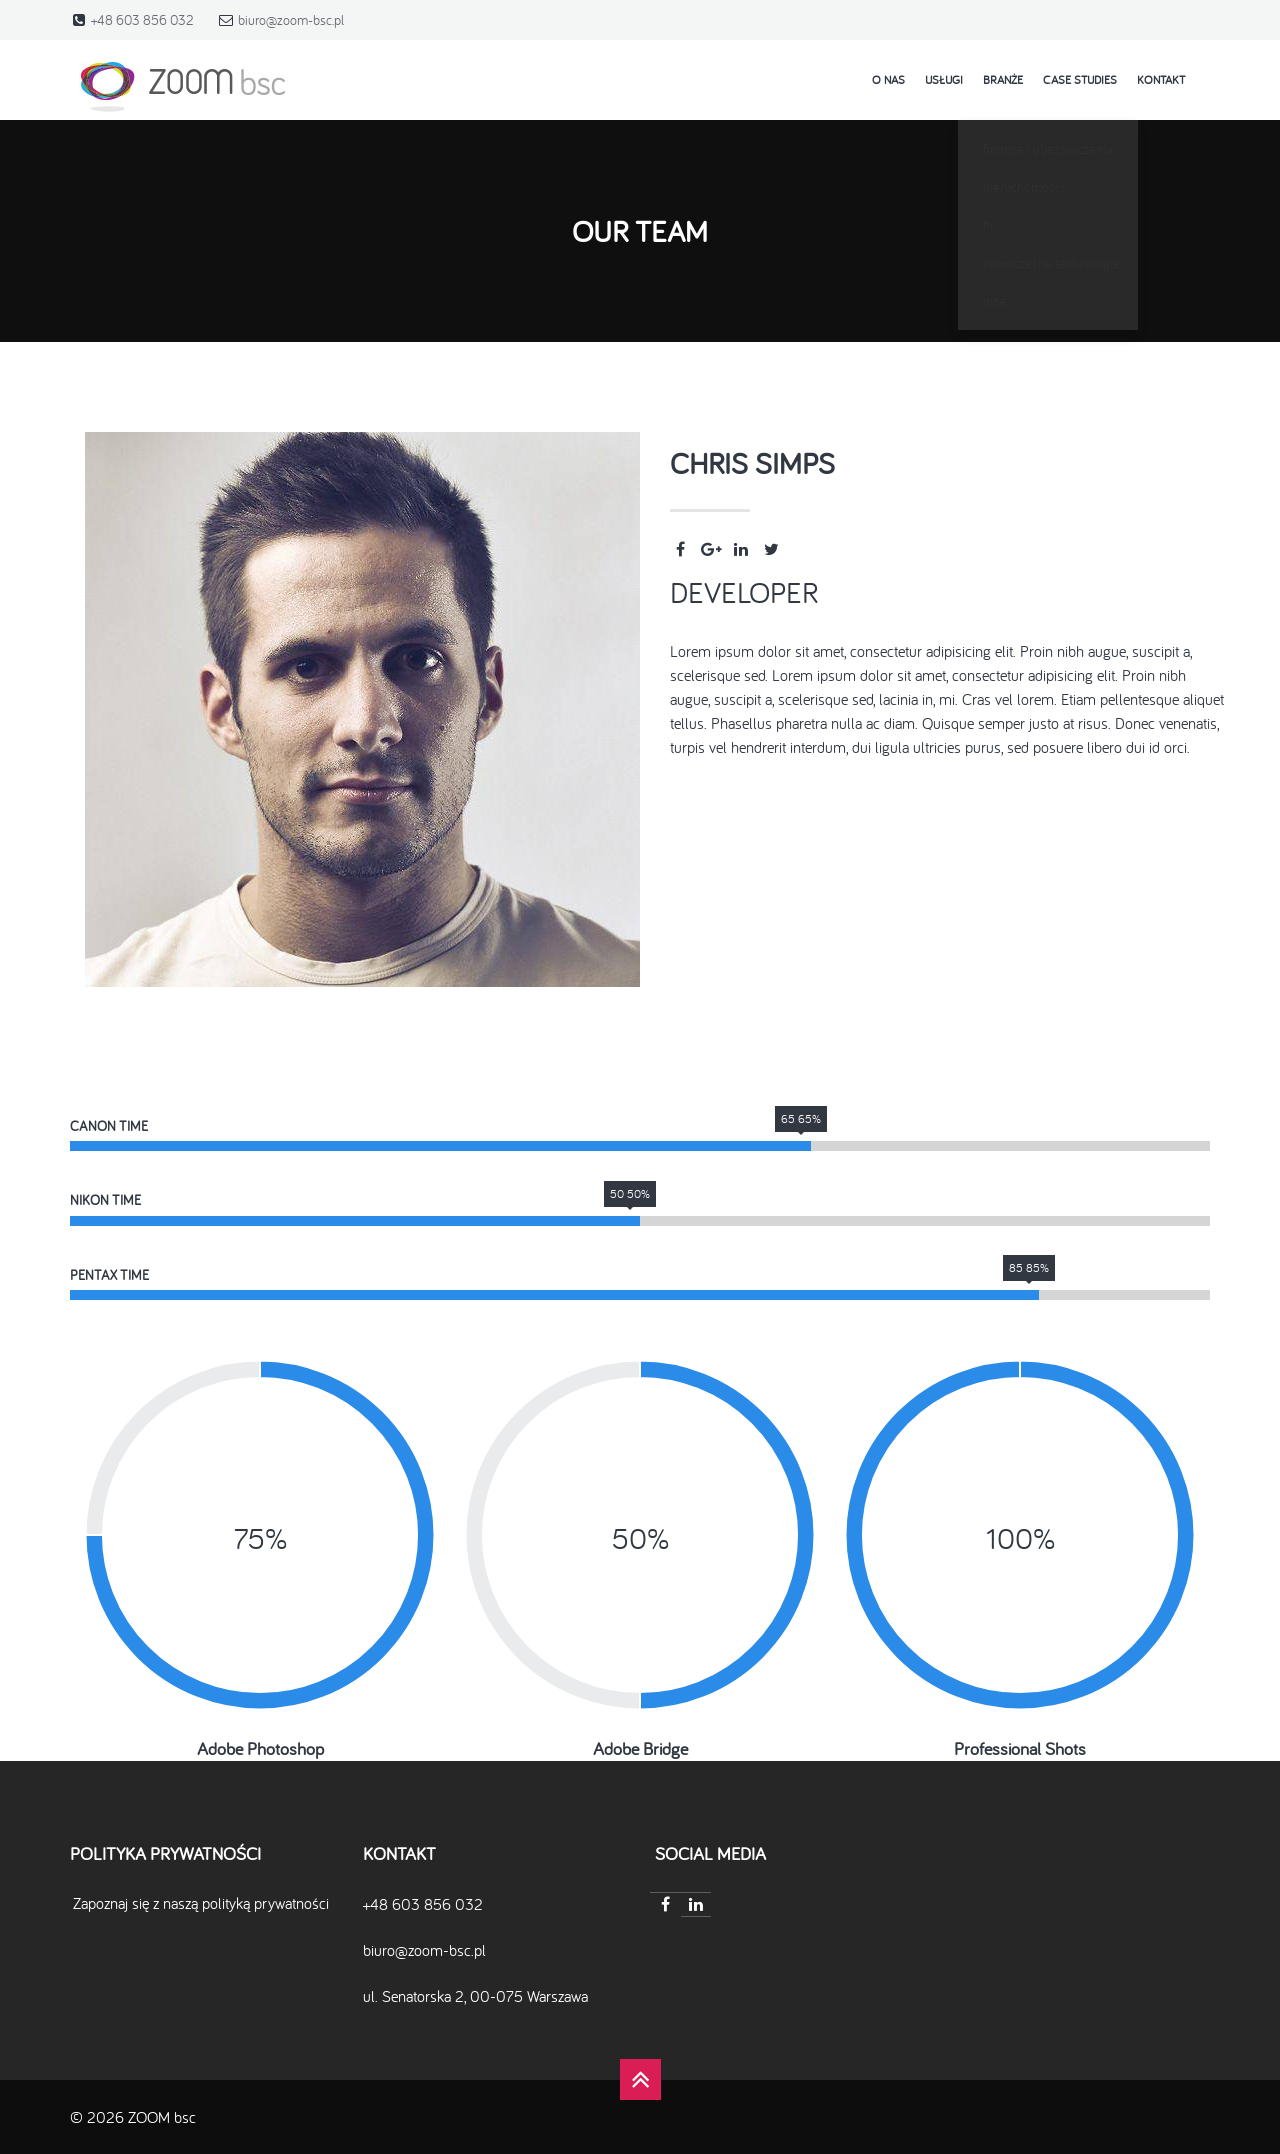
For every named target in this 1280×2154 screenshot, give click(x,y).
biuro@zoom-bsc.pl (291, 20)
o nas (888, 79)
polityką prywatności (265, 1903)
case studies (1080, 79)
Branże (1003, 79)
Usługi (944, 79)
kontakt (1161, 79)
